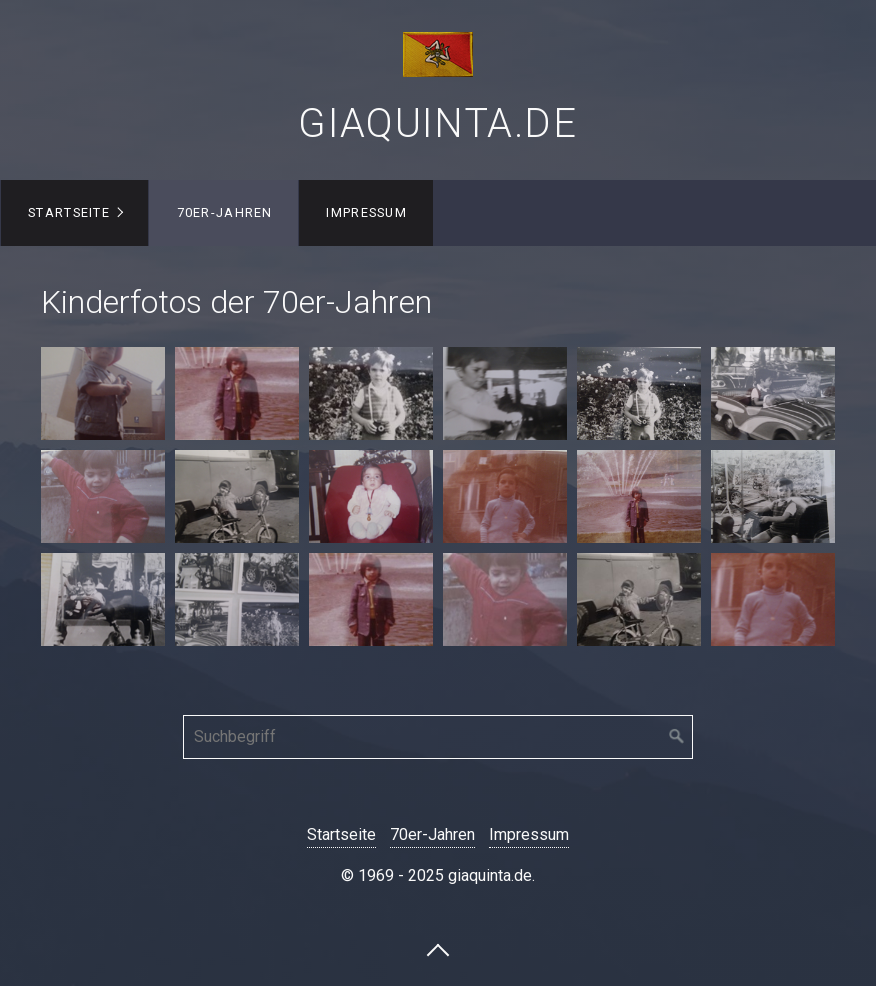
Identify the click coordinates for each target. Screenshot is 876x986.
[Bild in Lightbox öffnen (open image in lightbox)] (103, 393)
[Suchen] (677, 737)
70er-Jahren (225, 212)
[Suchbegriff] (438, 737)
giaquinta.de (437, 123)
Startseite (69, 212)
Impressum (366, 212)
